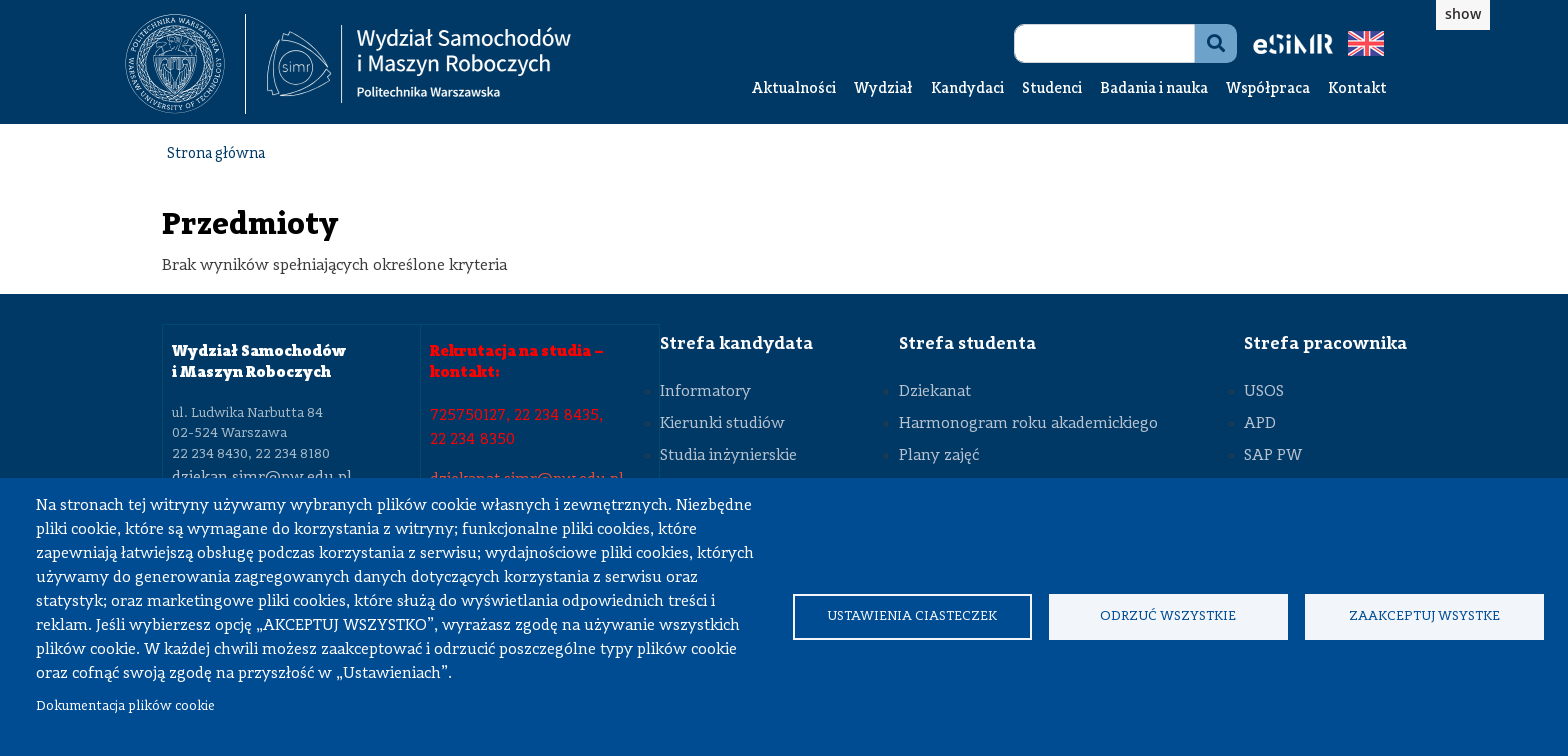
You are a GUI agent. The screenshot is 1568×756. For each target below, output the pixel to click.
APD (1260, 424)
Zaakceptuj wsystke (1424, 616)
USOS (1264, 392)
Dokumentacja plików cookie (125, 706)
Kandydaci (967, 89)
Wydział (883, 89)
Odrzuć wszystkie (1168, 616)
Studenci (1052, 89)
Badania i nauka (1154, 89)
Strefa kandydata (736, 344)
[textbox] (185, 64)
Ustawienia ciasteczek (912, 616)
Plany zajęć (939, 456)
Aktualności (794, 89)
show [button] (1463, 13)
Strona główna (216, 154)
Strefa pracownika (1325, 344)
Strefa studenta (967, 344)
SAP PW (1273, 456)
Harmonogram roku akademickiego (1028, 424)
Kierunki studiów (722, 424)
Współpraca (1268, 89)
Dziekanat (935, 392)
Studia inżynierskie (728, 456)
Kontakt (1357, 89)
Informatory (705, 392)
